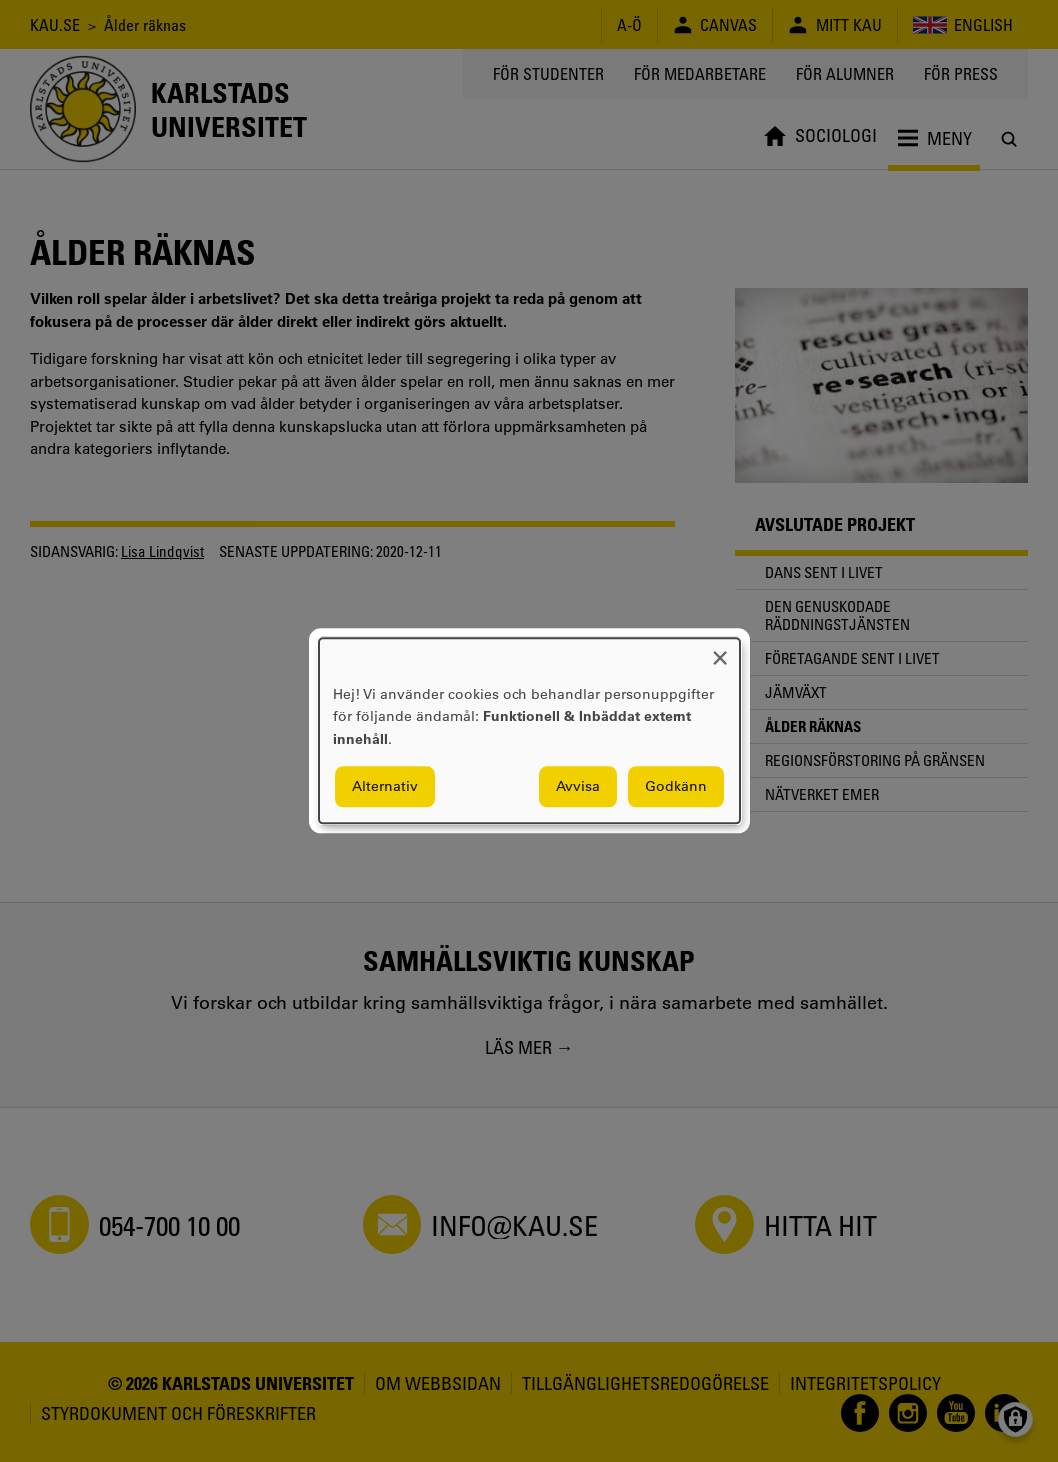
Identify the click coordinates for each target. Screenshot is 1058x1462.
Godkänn (676, 787)
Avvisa (578, 787)
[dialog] (529, 730)
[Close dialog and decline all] (720, 650)
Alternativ (385, 787)
